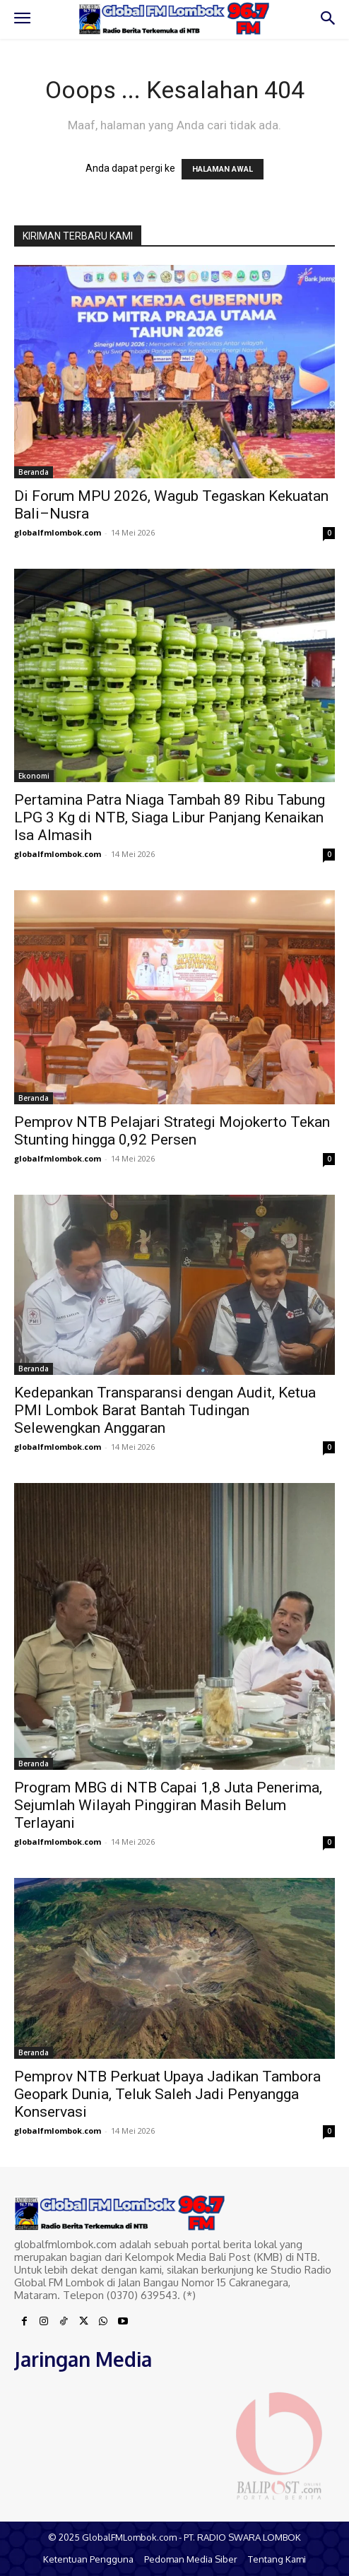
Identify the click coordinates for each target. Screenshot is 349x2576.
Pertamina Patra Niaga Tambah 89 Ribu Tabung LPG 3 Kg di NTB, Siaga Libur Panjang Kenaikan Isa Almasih (169, 817)
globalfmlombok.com (57, 532)
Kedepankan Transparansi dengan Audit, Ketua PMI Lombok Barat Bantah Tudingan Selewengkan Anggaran (165, 1410)
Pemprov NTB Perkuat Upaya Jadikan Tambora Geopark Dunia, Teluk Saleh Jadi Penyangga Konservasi (167, 2094)
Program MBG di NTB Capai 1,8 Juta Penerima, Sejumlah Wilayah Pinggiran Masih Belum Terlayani (168, 1805)
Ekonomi (33, 776)
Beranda (33, 472)
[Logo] (174, 18)
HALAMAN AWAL (222, 169)
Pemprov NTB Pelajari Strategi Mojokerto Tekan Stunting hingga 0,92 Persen (172, 1130)
